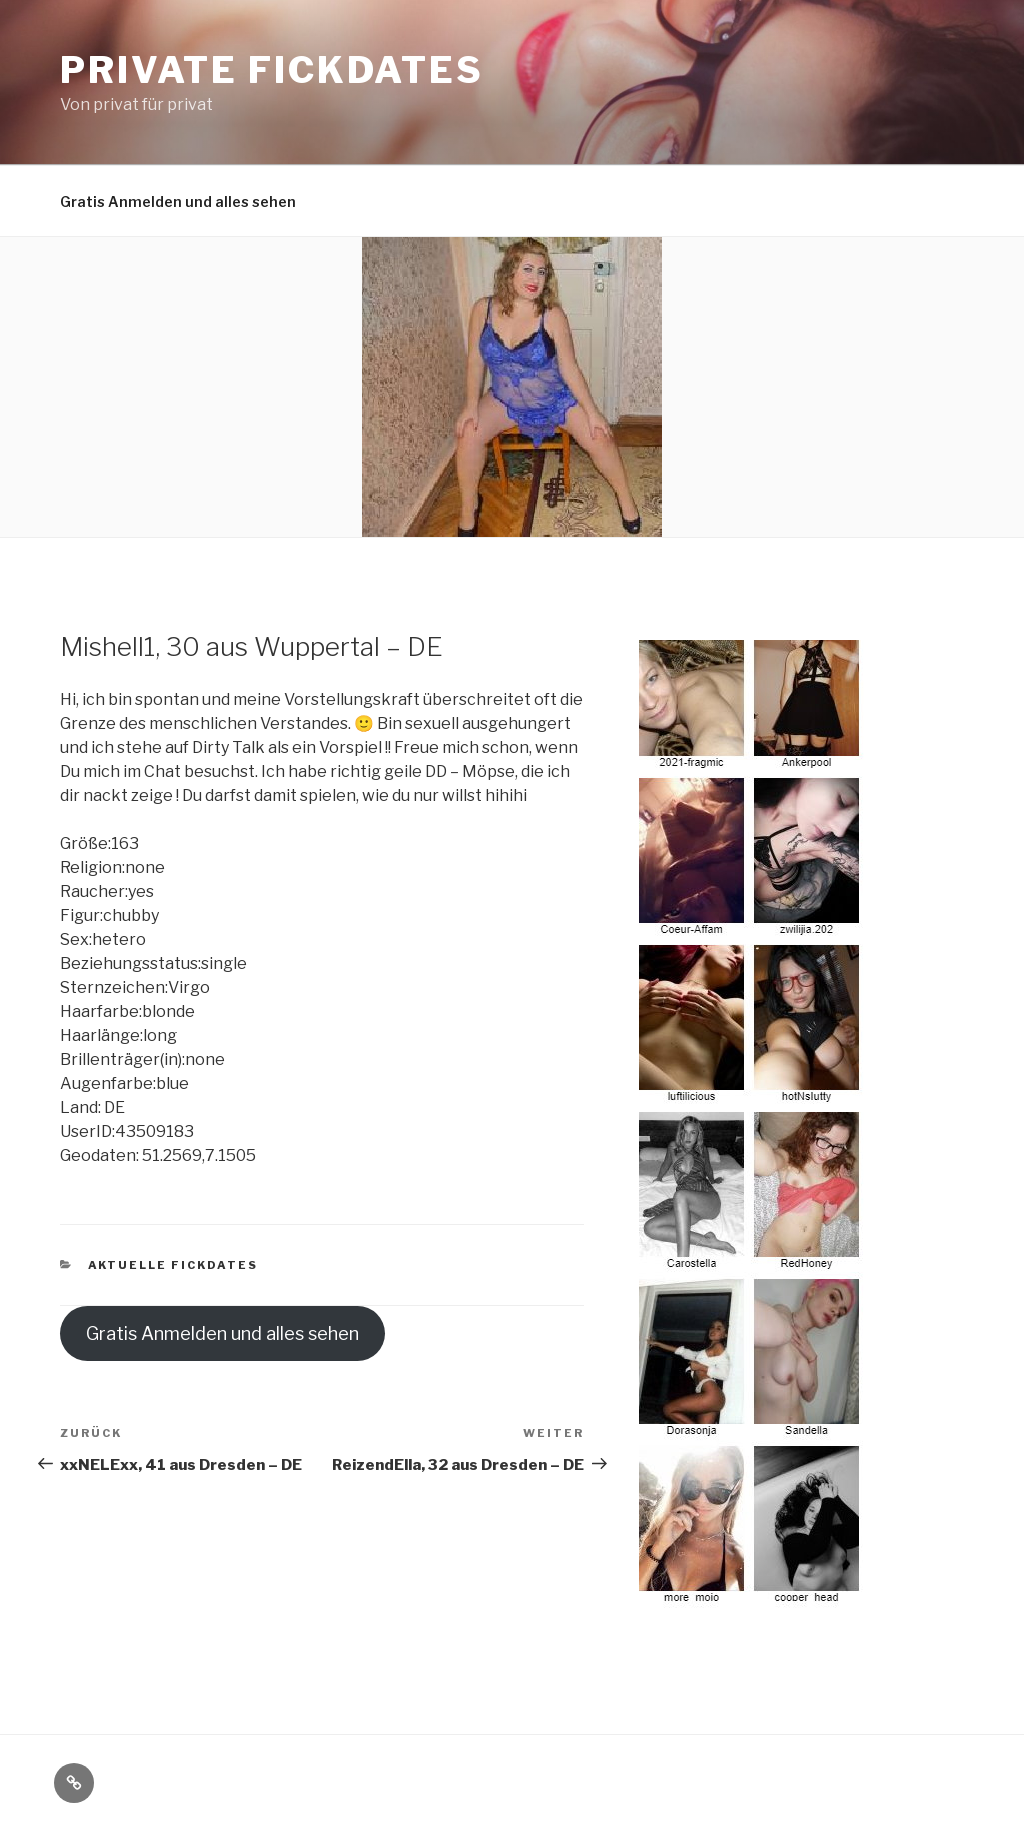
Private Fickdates (272, 70)
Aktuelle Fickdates (173, 1265)
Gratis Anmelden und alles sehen (178, 201)
